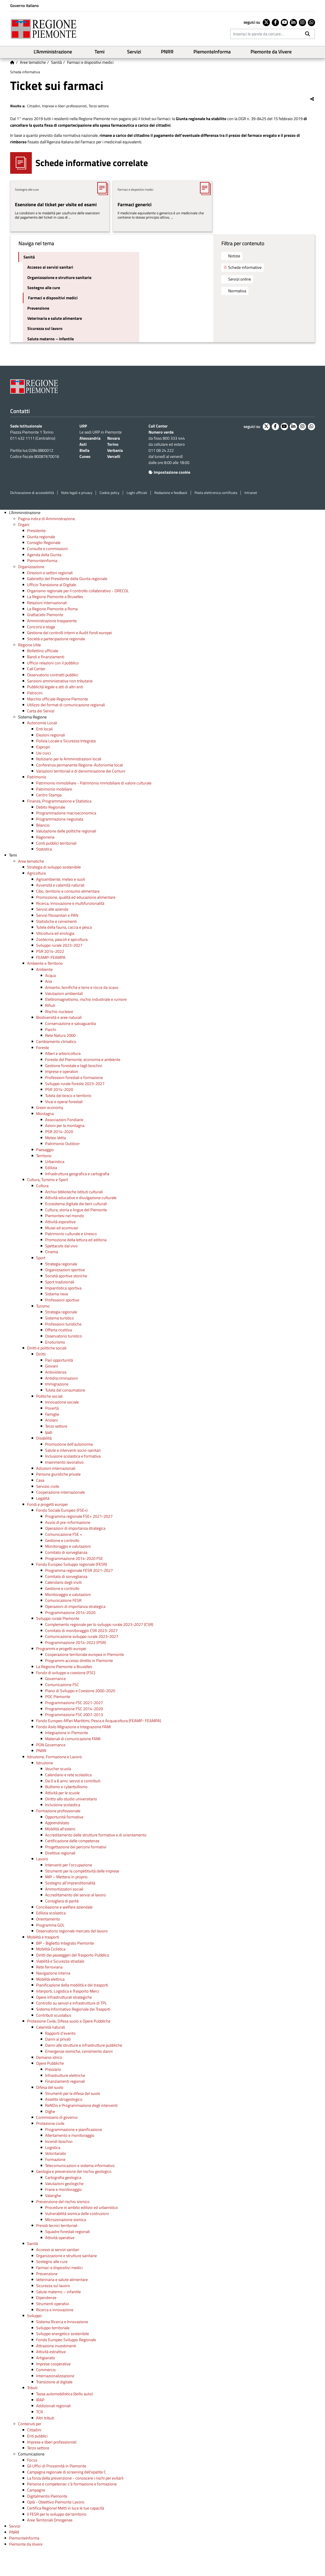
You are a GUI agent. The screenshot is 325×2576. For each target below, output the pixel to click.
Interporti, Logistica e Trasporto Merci (67, 2010)
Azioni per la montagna (64, 1133)
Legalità (42, 1511)
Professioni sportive (62, 1310)
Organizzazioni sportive (65, 1279)
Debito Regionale (50, 811)
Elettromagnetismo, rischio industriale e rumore (86, 1006)
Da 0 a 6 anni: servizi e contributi (72, 1797)
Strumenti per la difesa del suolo (72, 2113)
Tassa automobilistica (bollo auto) (64, 2417)
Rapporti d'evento (60, 2052)
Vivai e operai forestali (64, 1109)
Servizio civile (47, 1498)
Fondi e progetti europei (47, 1517)
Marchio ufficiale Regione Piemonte (57, 701)
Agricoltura (36, 878)
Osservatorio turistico (63, 1346)
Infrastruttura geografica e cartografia (77, 1182)
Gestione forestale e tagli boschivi (73, 1073)
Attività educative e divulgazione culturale (80, 1206)
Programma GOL (50, 1943)
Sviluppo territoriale (53, 2350)
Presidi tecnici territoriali (56, 2247)
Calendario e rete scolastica (68, 1790)
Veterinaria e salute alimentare (54, 318)
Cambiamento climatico (56, 1048)
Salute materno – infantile (50, 339)
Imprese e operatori (61, 1079)
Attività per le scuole (62, 1809)
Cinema (51, 1261)
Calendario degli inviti (63, 1596)
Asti (83, 444)
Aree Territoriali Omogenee (49, 2545)
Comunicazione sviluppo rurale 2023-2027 (81, 1651)
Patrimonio (36, 780)
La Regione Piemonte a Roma (52, 610)
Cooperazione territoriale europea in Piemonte (84, 1669)
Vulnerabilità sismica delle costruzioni (77, 2235)
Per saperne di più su (59, 206)
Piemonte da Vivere (271, 51)
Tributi (32, 2411)
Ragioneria (45, 841)
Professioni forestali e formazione (74, 1085)
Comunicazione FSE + (63, 1547)
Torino (112, 444)
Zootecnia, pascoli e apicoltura (62, 945)
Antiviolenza (55, 1383)
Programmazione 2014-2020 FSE (74, 1571)
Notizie (234, 256)
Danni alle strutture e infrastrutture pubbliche (83, 2064)
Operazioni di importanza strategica (75, 1541)
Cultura (42, 1194)
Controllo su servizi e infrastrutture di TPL (71, 2022)
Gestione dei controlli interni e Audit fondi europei (69, 634)
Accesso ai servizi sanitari (50, 267)
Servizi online (239, 280)
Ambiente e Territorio (45, 969)
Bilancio (43, 829)
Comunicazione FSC (62, 1699)
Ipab (48, 1444)
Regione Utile (29, 647)
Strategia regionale (61, 1273)
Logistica (52, 2168)
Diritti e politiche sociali (46, 1358)
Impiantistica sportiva (63, 1298)
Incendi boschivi (58, 2162)
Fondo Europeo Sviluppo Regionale (66, 2362)
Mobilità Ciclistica (50, 1967)
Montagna (45, 1121)
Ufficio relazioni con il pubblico (53, 665)
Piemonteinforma (42, 561)
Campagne (36, 2515)
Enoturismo (55, 1352)
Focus (32, 2484)
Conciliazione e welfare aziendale (64, 1924)
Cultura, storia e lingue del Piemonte (76, 1219)
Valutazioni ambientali (64, 1000)
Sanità (29, 257)
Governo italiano (24, 6)
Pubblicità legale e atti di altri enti (55, 689)
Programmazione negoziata (59, 823)
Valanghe (53, 2216)
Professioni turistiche (63, 1334)
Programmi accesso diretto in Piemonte (79, 1675)
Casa (40, 1492)
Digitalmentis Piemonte (47, 2521)
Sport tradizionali (59, 1292)
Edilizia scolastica (51, 1930)
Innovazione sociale (62, 1413)
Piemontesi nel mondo (64, 1225)
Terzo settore (56, 1438)
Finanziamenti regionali (65, 2101)
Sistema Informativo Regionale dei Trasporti (73, 2028)
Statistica (44, 853)
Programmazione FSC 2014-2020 (74, 1724)
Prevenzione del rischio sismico (63, 2222)
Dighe (50, 2131)
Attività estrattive (51, 2375)
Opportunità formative (64, 1833)
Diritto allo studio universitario (71, 1815)
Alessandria (89, 438)
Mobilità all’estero (60, 1845)
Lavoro (42, 1876)
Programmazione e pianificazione (73, 2149)
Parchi (50, 1036)
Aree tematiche (31, 866)
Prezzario (53, 2089)
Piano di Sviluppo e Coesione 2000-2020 (80, 1705)
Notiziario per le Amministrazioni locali (68, 762)
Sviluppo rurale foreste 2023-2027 (74, 1091)
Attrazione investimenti (56, 2369)
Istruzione (44, 1778)
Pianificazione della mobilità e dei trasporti (72, 2003)
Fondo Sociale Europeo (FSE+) (62, 1523)
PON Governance (50, 1760)
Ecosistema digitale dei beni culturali (76, 1212)
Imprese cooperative (53, 2387)
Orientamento (48, 1937)
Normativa (237, 291)
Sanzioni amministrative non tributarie (60, 683)
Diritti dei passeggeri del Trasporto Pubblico (72, 1973)
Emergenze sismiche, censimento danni (79, 2070)
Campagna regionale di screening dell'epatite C (66, 2496)
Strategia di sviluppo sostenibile (54, 872)
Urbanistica (54, 1170)
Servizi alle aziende (52, 914)
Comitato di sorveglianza (66, 1565)
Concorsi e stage (41, 628)
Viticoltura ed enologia (55, 939)
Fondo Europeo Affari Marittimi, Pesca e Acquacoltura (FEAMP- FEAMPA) (98, 1736)
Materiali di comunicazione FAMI (72, 1754)
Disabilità (44, 1450)
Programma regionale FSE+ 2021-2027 (79, 1529)
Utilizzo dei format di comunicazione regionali (66, 707)
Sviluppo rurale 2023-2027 (59, 951)
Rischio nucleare (59, 1018)
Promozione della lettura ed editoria (76, 1249)
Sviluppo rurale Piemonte (57, 1632)
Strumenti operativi (52, 2326)
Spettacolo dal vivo (61, 1255)
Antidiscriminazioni (61, 1389)
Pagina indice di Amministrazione (46, 519)
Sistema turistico (59, 1328)
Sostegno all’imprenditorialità (70, 1900)
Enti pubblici (37, 2460)
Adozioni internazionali (55, 1480)
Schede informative (245, 268)
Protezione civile (50, 2143)
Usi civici (43, 756)
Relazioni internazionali (47, 604)
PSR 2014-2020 (59, 1097)
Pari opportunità (59, 1371)
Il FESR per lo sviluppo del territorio (56, 2539)
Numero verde (161, 432)
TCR (39, 2435)
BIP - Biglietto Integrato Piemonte (65, 1961)
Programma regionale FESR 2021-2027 (79, 1584)
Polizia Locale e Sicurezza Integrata (66, 744)
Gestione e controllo (62, 1553)
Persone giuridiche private (58, 1486)
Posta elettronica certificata (216, 493)
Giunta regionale (41, 537)
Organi (23, 525)
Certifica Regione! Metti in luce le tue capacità (65, 2533)
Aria (48, 987)
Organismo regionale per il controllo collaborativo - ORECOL (78, 592)
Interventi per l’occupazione (68, 1882)
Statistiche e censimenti (56, 926)
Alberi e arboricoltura (63, 1060)
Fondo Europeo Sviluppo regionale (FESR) (71, 1578)
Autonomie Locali (42, 726)
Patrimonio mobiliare (54, 793)
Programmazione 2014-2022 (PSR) (75, 1657)
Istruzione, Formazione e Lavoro (54, 1772)
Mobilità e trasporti (43, 1955)
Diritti (41, 1365)
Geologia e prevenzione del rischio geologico (73, 2192)
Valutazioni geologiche (64, 2204)
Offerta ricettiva (58, 1340)
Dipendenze (46, 2320)
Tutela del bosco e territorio (68, 1103)
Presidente (36, 531)
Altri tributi (45, 2442)
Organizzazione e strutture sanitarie (59, 277)
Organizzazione (31, 568)
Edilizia (51, 1176)
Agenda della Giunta (44, 555)
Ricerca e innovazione (54, 2332)
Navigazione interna (53, 1991)
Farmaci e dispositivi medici (53, 298)
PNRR (167, 51)
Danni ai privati (58, 2058)
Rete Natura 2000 (60, 1042)
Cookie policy (109, 493)
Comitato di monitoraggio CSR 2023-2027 (81, 1644)
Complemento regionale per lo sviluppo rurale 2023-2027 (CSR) (99, 1638)
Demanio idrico (49, 2076)
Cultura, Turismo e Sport (47, 1188)
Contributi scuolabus (53, 2034)
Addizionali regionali (53, 2429)
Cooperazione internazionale (60, 1505)
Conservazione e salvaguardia (70, 1030)
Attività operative (59, 2259)
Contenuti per (29, 2448)
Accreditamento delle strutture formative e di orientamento (95, 1851)
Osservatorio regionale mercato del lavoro (72, 1949)
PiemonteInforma (212, 51)
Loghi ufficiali (137, 493)
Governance (55, 1693)
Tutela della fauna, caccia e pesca (64, 933)
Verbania (115, 450)
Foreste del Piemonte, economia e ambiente (82, 1066)
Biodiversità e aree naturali (59, 1024)
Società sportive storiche (66, 1285)
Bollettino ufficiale (42, 653)
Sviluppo (34, 2338)
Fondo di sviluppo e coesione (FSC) (65, 1687)
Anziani (51, 1432)
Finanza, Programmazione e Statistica (59, 805)
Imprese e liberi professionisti (52, 2466)
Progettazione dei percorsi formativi (75, 1864)
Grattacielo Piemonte (45, 616)
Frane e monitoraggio (63, 2210)
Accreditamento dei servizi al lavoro (75, 1912)
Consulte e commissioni (47, 549)
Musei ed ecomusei (61, 1237)
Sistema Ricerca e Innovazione (62, 2344)
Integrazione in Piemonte (66, 1748)
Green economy (49, 1115)
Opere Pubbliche (50, 2083)
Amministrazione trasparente (52, 622)
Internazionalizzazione (55, 2399)
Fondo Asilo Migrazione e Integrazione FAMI (73, 1742)
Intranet (250, 493)
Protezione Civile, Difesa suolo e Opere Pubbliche (68, 2040)
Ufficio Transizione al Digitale (51, 586)
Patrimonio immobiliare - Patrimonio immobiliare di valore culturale (93, 787)
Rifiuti (50, 1012)
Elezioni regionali (50, 738)
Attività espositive (60, 1231)
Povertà (52, 1419)
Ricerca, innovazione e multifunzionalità (70, 908)
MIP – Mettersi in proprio (66, 1894)
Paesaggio (45, 1158)
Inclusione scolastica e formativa (73, 1468)
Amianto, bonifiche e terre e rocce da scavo (81, 993)
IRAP (40, 2423)
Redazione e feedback (170, 493)
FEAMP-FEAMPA (50, 963)
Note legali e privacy (76, 493)
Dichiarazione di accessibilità (32, 493)
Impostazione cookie (169, 472)
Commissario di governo (57, 2137)
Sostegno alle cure (43, 288)
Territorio (43, 1164)
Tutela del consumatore (65, 1401)
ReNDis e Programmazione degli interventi (81, 2125)
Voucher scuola (58, 1784)
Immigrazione (56, 1395)
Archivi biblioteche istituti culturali (74, 1200)
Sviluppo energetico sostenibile (62, 2356)
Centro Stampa (49, 799)
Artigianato (45, 2381)
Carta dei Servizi (40, 714)
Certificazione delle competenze (72, 1857)
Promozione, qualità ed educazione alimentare (75, 902)
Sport (40, 1267)
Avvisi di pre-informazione (67, 1535)
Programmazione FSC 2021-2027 (74, 1717)
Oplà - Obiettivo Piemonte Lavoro (55, 2527)
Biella (84, 450)
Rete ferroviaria (49, 1985)
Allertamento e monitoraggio (69, 2156)
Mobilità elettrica (50, 1997)
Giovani (51, 1377)
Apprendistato (57, 1839)
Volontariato (55, 2174)
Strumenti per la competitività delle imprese (82, 1888)
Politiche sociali (49, 1407)
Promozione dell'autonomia (69, 1456)
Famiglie (52, 1425)
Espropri (43, 750)
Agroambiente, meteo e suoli (60, 884)
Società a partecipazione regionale (56, 641)
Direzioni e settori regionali (50, 574)
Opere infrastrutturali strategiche (64, 2016)
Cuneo (85, 456)
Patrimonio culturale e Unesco (71, 1243)
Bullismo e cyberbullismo (66, 1803)
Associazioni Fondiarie (64, 1127)
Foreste (42, 1054)
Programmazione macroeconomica (66, 817)
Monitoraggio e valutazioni (68, 1559)
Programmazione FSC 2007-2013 (74, 1730)
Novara (113, 438)
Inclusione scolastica (62, 1821)
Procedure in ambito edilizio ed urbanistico (81, 2229)
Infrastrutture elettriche (65, 2095)
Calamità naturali (50, 2046)
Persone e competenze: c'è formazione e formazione (72, 2508)
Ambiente (44, 975)
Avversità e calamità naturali (60, 890)
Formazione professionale (58, 1827)
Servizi (134, 51)
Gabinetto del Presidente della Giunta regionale (67, 580)
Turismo (43, 1316)
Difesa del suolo (49, 2107)
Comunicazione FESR (63, 1614)
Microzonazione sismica (65, 2241)
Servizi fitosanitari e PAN (57, 920)
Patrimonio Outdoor (62, 1152)
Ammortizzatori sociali (64, 1906)
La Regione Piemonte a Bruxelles (55, 598)
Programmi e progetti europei (61, 1663)
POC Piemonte (57, 1711)
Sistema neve (56, 1304)
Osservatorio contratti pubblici (52, 677)
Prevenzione (38, 308)
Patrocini (34, 695)
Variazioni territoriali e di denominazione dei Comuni (80, 774)
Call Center (36, 671)
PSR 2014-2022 (50, 957)
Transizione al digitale (54, 2405)
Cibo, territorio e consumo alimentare (68, 896)
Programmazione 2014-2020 (70, 1626)
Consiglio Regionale (43, 543)
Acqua (50, 981)
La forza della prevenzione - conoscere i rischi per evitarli (75, 2502)
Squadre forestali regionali (67, 2253)
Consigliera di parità (62, 1918)
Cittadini (34, 2454)
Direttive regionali (60, 1870)
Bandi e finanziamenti (45, 659)
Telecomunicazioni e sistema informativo (80, 2186)
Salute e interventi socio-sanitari (73, 1462)
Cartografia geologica (63, 2198)
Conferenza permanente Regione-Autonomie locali (79, 768)
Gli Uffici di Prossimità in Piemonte (56, 2490)
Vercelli (113, 456)
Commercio (46, 2393)
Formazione (55, 2180)
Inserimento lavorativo (64, 1474)
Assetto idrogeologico (63, 2119)
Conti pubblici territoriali (56, 847)
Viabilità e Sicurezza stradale (60, 1979)
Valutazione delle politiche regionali (66, 835)
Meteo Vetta (55, 1146)
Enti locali (44, 732)
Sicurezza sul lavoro (45, 329)
